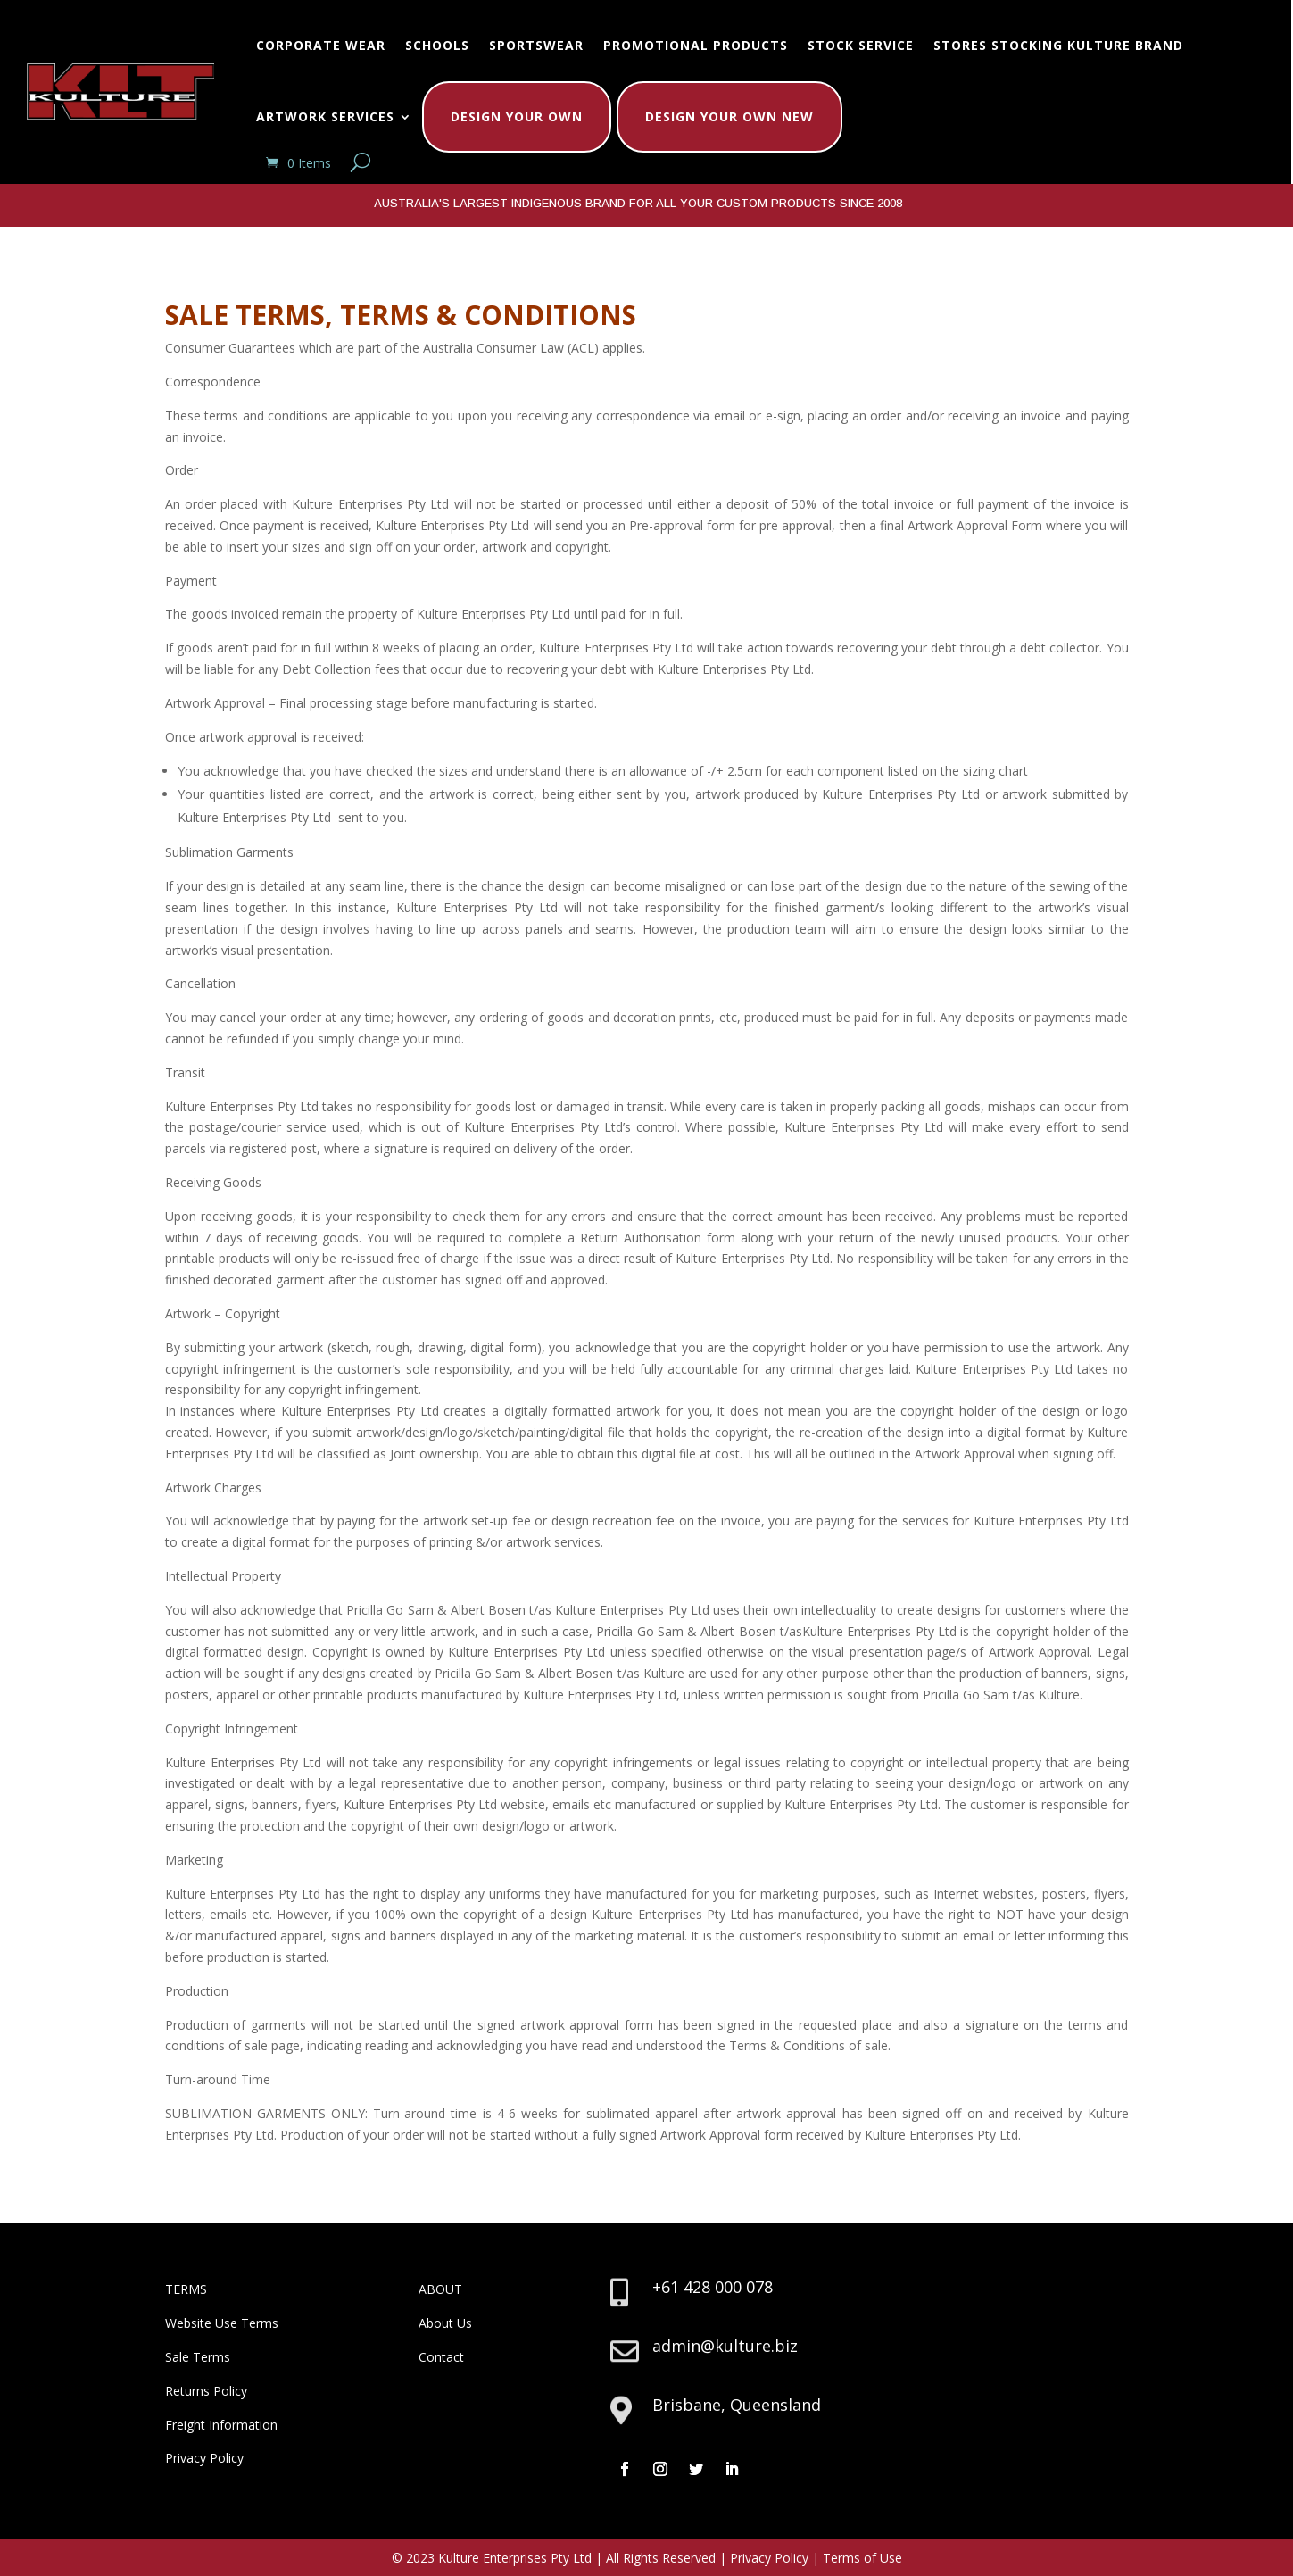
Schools (437, 45)
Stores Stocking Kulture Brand (1058, 45)
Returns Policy (206, 2390)
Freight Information (221, 2424)
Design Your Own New (729, 116)
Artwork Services (325, 116)
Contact (441, 2356)
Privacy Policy (204, 2457)
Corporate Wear (320, 45)
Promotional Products (695, 45)
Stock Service (861, 45)
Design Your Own (517, 116)
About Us (445, 2322)
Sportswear (536, 45)
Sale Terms (197, 2356)
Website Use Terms (221, 2322)
